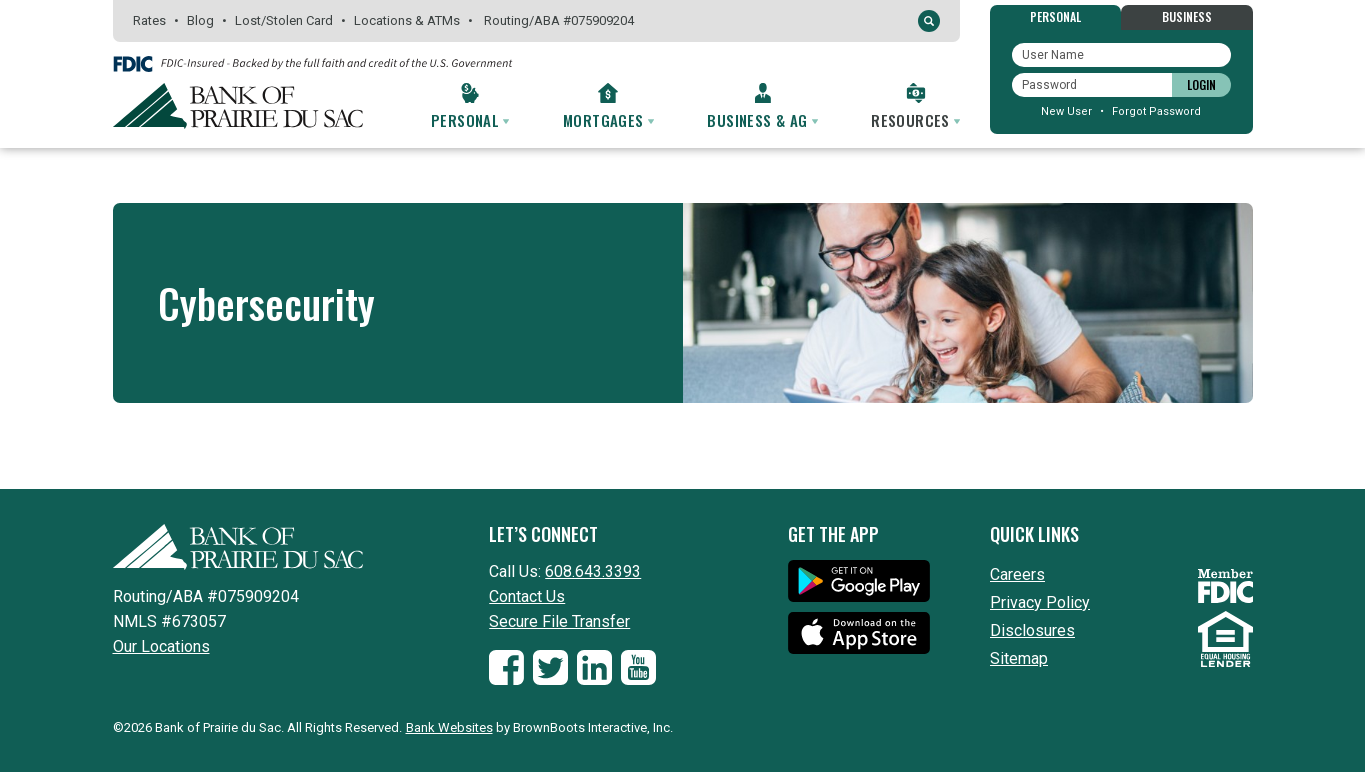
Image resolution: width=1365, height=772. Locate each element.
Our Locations (161, 646)
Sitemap (1019, 658)
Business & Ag (762, 120)
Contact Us (527, 596)
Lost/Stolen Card (284, 20)
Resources (915, 120)
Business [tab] (1187, 16)
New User (1066, 111)
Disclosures (1032, 630)
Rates (149, 20)
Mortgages (608, 120)
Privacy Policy (1040, 602)
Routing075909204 (559, 20)
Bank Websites (449, 727)
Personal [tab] (1055, 16)
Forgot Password (1156, 111)
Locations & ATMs (407, 20)
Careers (1017, 574)
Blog (200, 20)
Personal (470, 120)
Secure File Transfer (559, 621)
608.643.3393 (593, 571)
